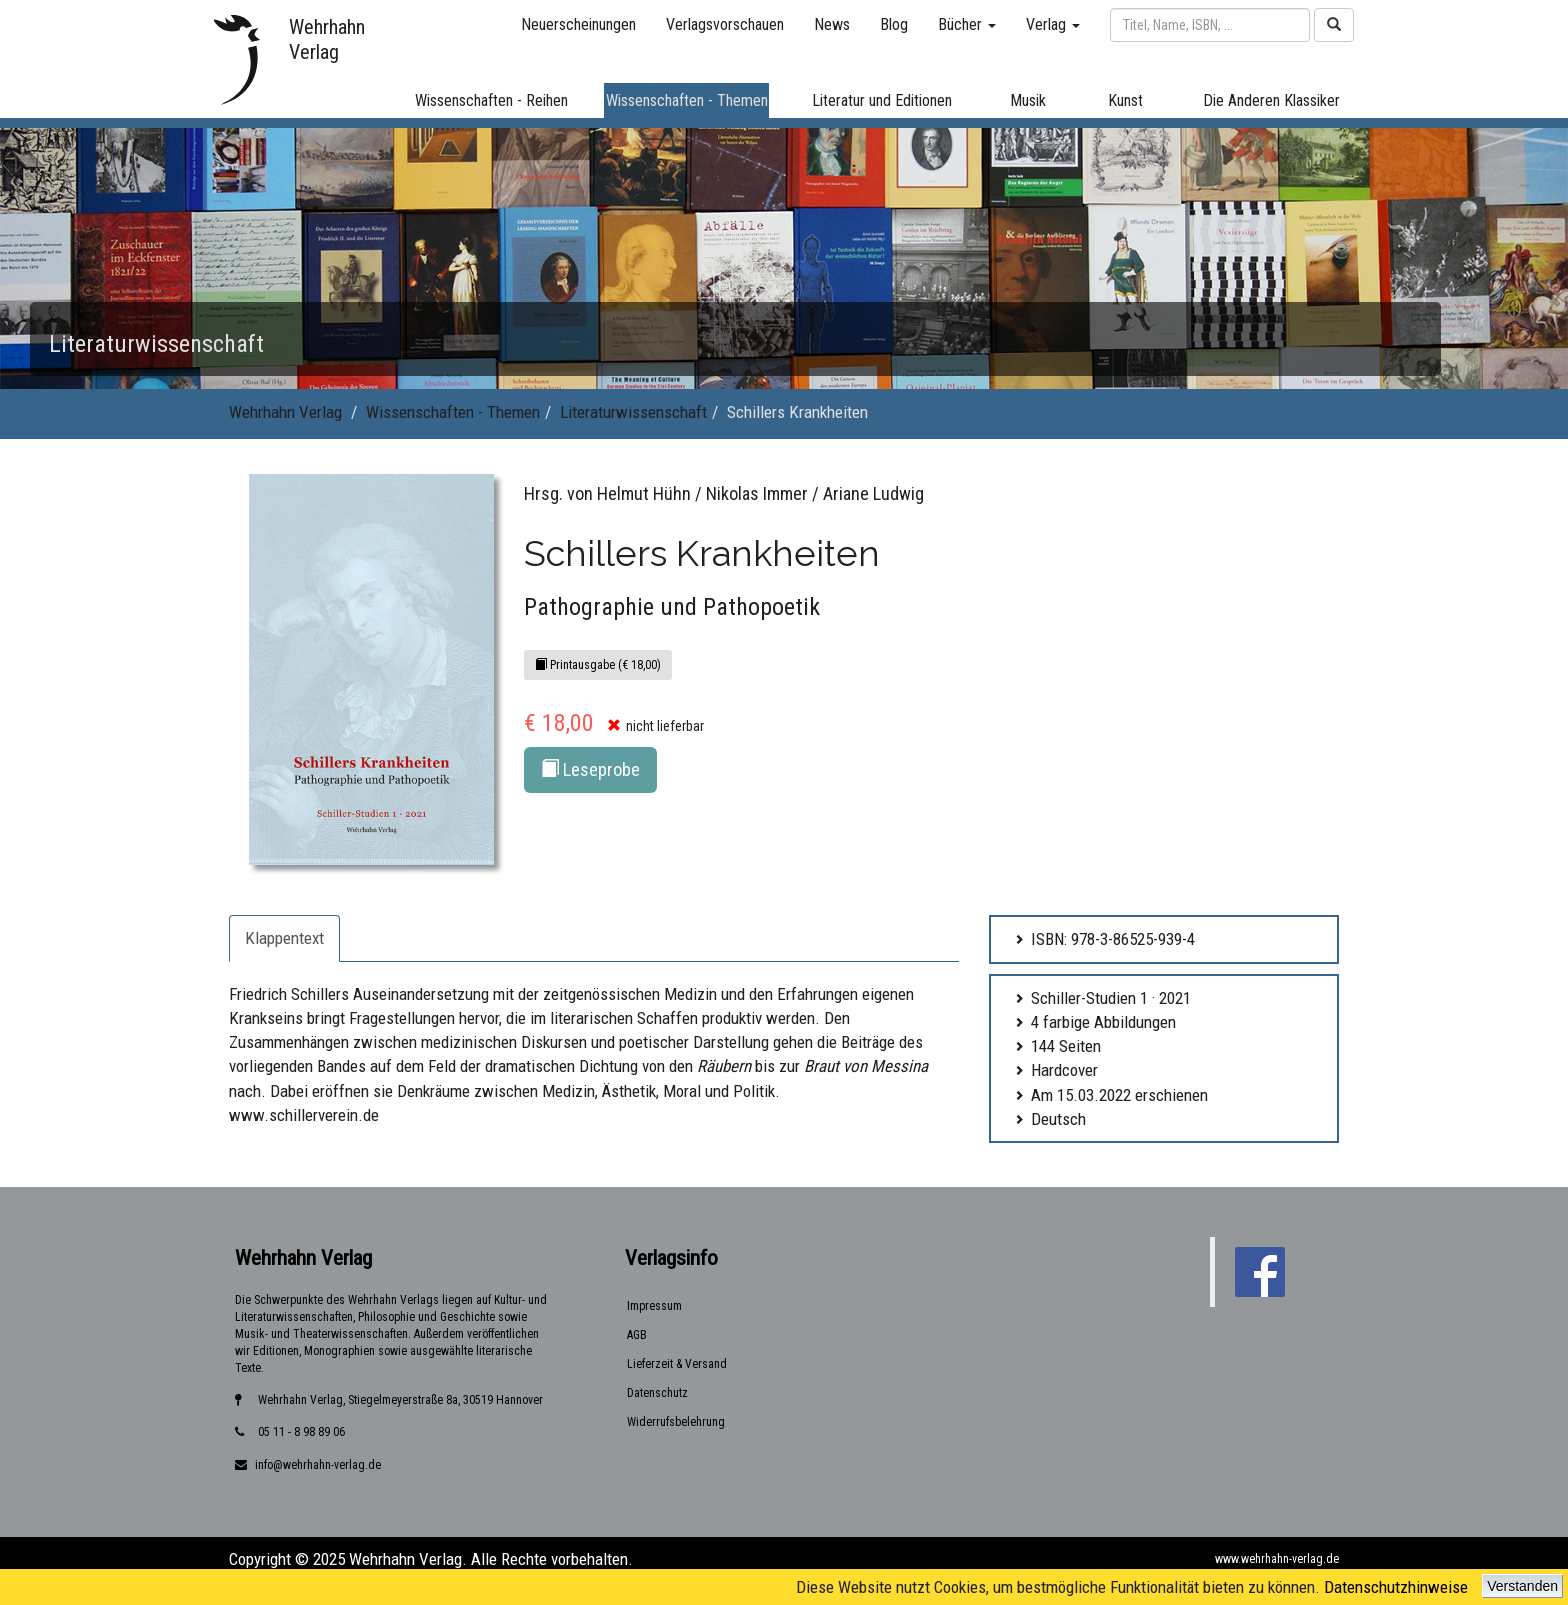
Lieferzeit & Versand (677, 1364)
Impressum (654, 1306)
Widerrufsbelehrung (676, 1422)
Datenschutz (657, 1393)
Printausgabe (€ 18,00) (598, 665)
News (832, 24)
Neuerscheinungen (578, 24)
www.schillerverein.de (304, 1115)
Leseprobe (590, 769)
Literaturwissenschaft (633, 412)
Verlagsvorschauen (725, 24)
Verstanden (1522, 1586)
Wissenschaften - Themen (453, 412)
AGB (637, 1335)
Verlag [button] (1053, 24)
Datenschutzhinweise (1396, 1587)
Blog (894, 24)
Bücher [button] (967, 24)
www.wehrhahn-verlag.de (1277, 1559)
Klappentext (284, 938)
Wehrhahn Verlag (285, 412)
